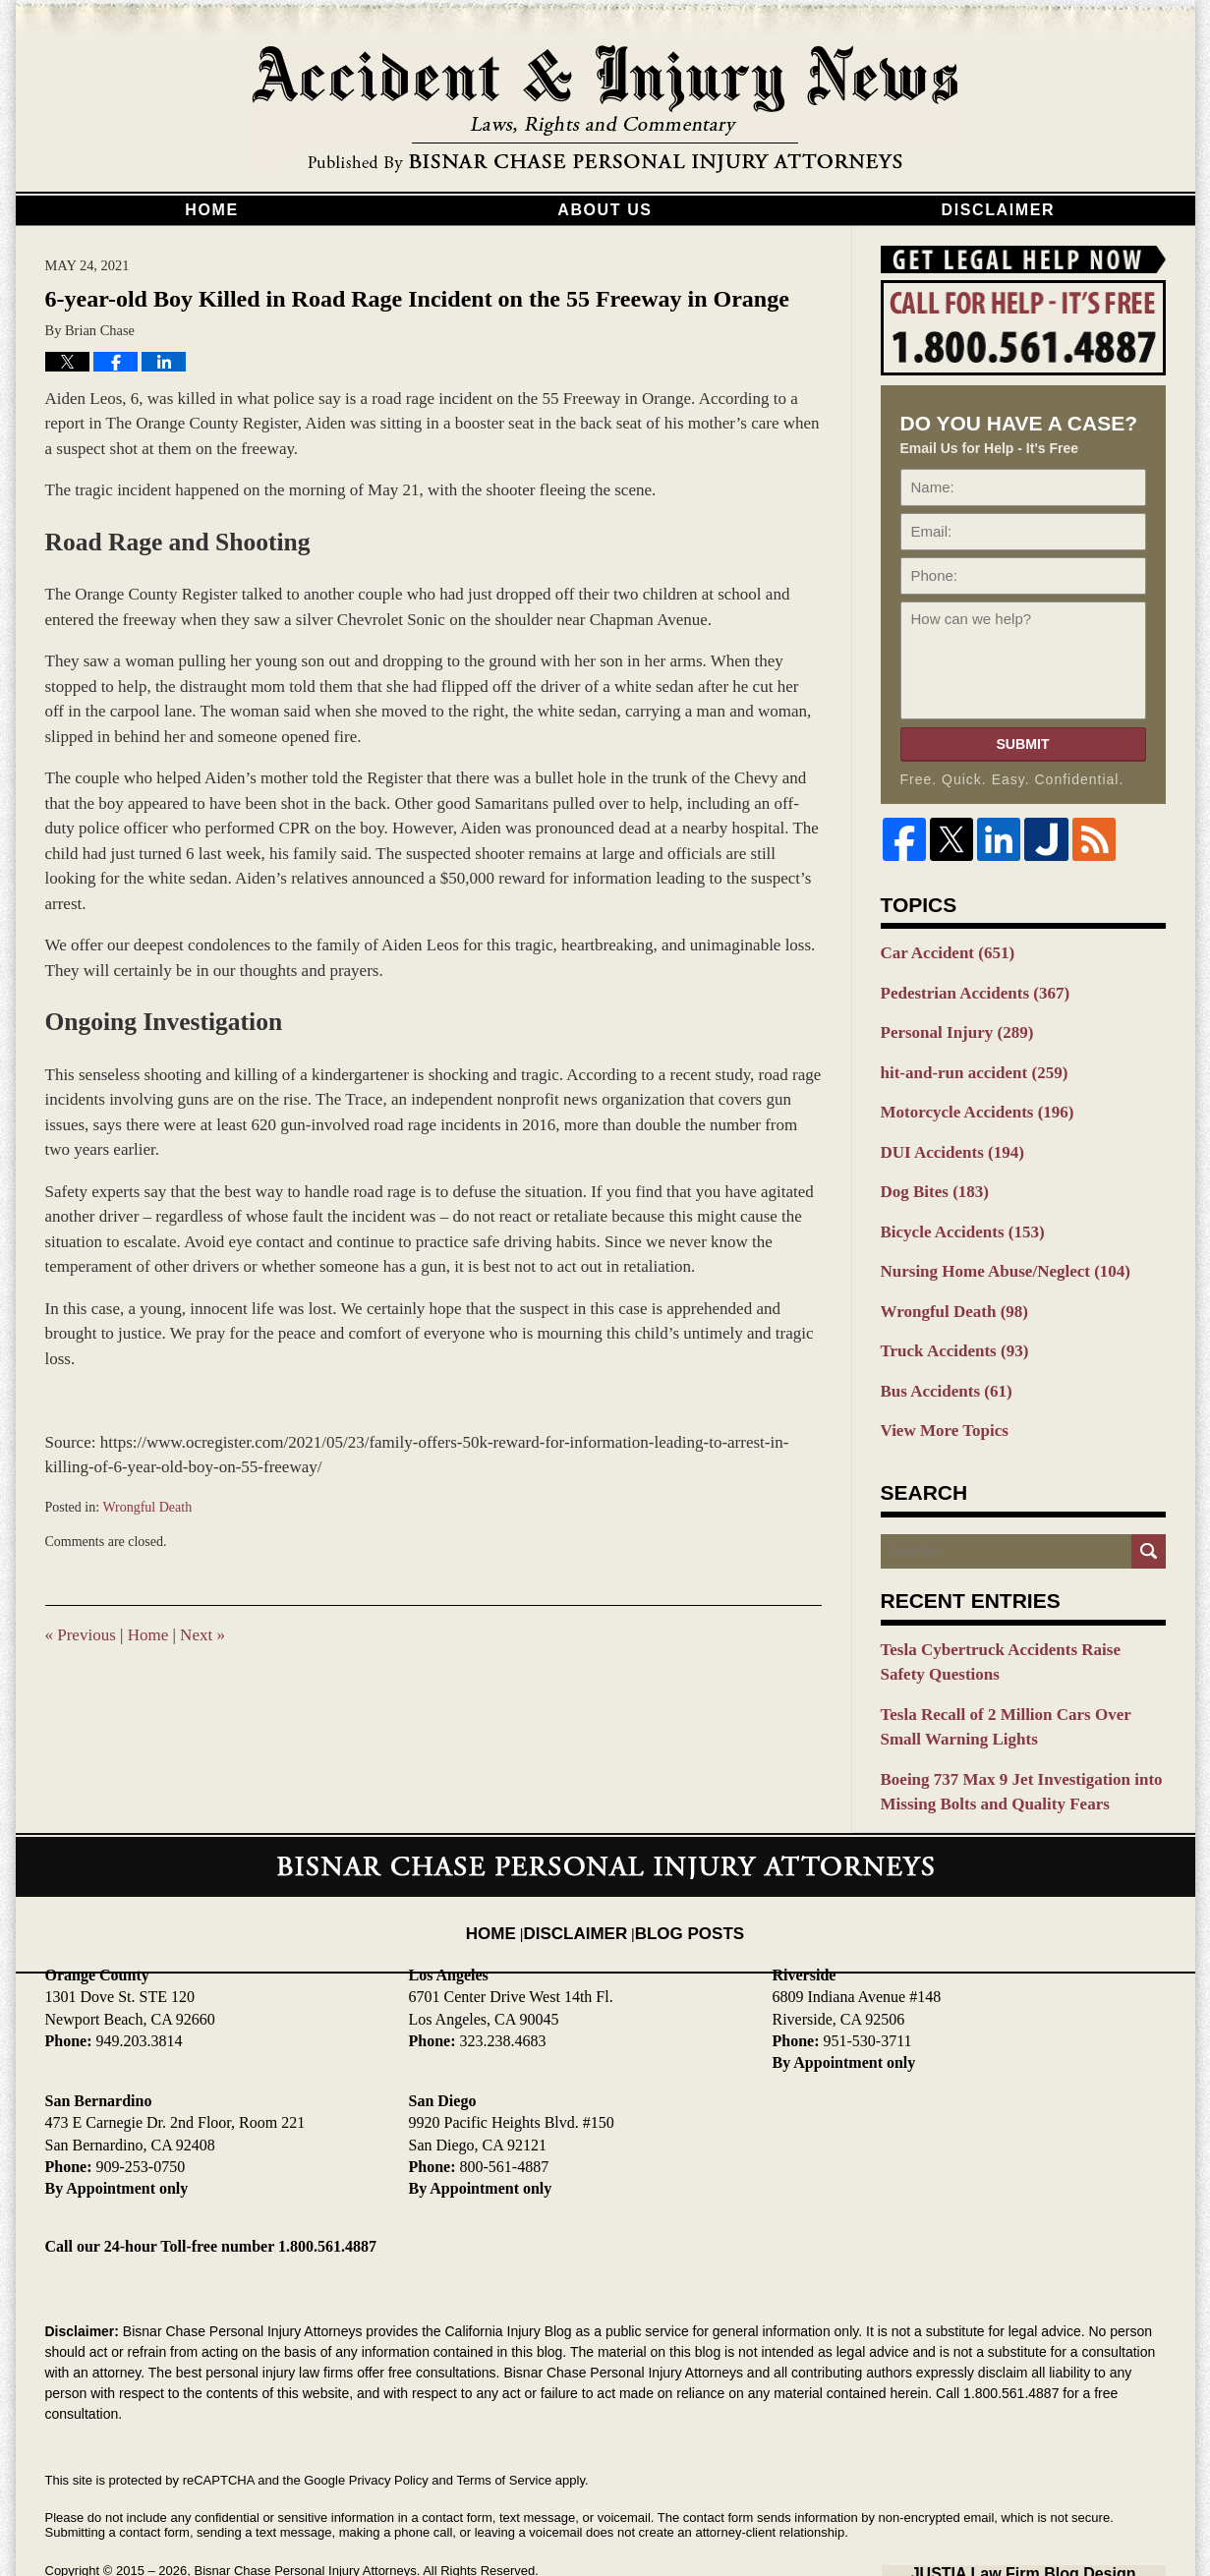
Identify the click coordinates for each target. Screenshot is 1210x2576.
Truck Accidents (946, 1320)
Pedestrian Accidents (964, 989)
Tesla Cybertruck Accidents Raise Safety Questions (1008, 1621)
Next (202, 1635)
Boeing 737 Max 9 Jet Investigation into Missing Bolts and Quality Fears (1005, 1739)
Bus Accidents (939, 1357)
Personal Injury (948, 1025)
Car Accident (940, 951)
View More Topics (937, 1394)
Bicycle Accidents (953, 1210)
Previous (80, 1635)
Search (1148, 1513)
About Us (604, 209)
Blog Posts (682, 1859)
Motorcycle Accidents (966, 1099)
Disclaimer (999, 209)
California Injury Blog (605, 110)
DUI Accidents (944, 1136)
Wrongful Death (147, 1507)
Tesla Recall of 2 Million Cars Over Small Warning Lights (1011, 1680)
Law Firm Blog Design (1072, 2516)
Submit (1022, 744)
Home (211, 209)
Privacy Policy (389, 2424)
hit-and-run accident (963, 1062)
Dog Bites (929, 1172)
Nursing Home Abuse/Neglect (991, 1246)
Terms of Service (503, 2424)
